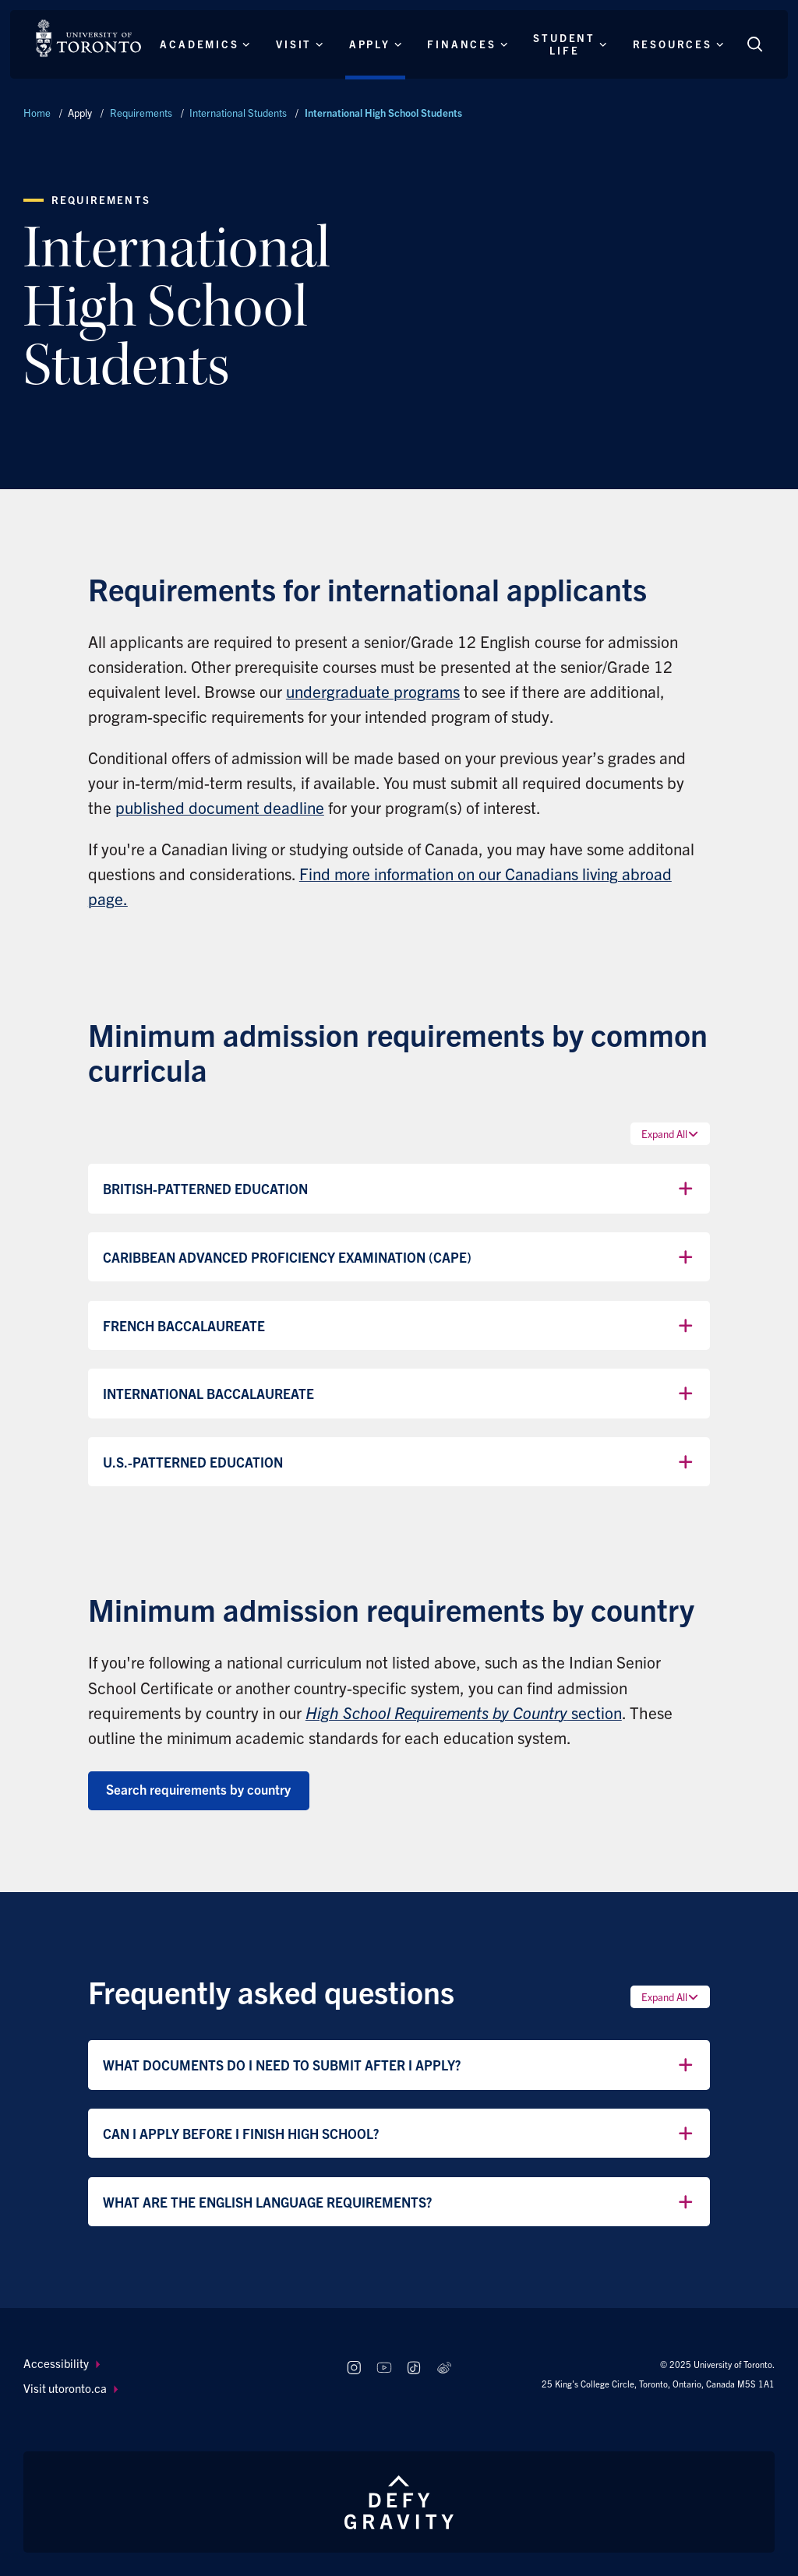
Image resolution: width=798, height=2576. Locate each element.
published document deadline (219, 807)
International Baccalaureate (399, 1393)
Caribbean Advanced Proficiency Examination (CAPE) (399, 1257)
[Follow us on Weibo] (444, 2367)
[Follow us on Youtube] (384, 2367)
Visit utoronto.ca (70, 2387)
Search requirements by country (198, 1789)
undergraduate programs (373, 691)
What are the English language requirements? (399, 2202)
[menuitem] (170, 2364)
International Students (238, 112)
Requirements (141, 112)
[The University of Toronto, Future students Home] (88, 38)
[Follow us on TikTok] (414, 2367)
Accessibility (61, 2363)
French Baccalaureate (399, 1326)
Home (37, 112)
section (463, 1712)
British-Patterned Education (399, 1189)
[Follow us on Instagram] (353, 2367)
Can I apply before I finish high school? (399, 2133)
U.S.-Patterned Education (399, 1462)
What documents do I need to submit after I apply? (399, 2065)
